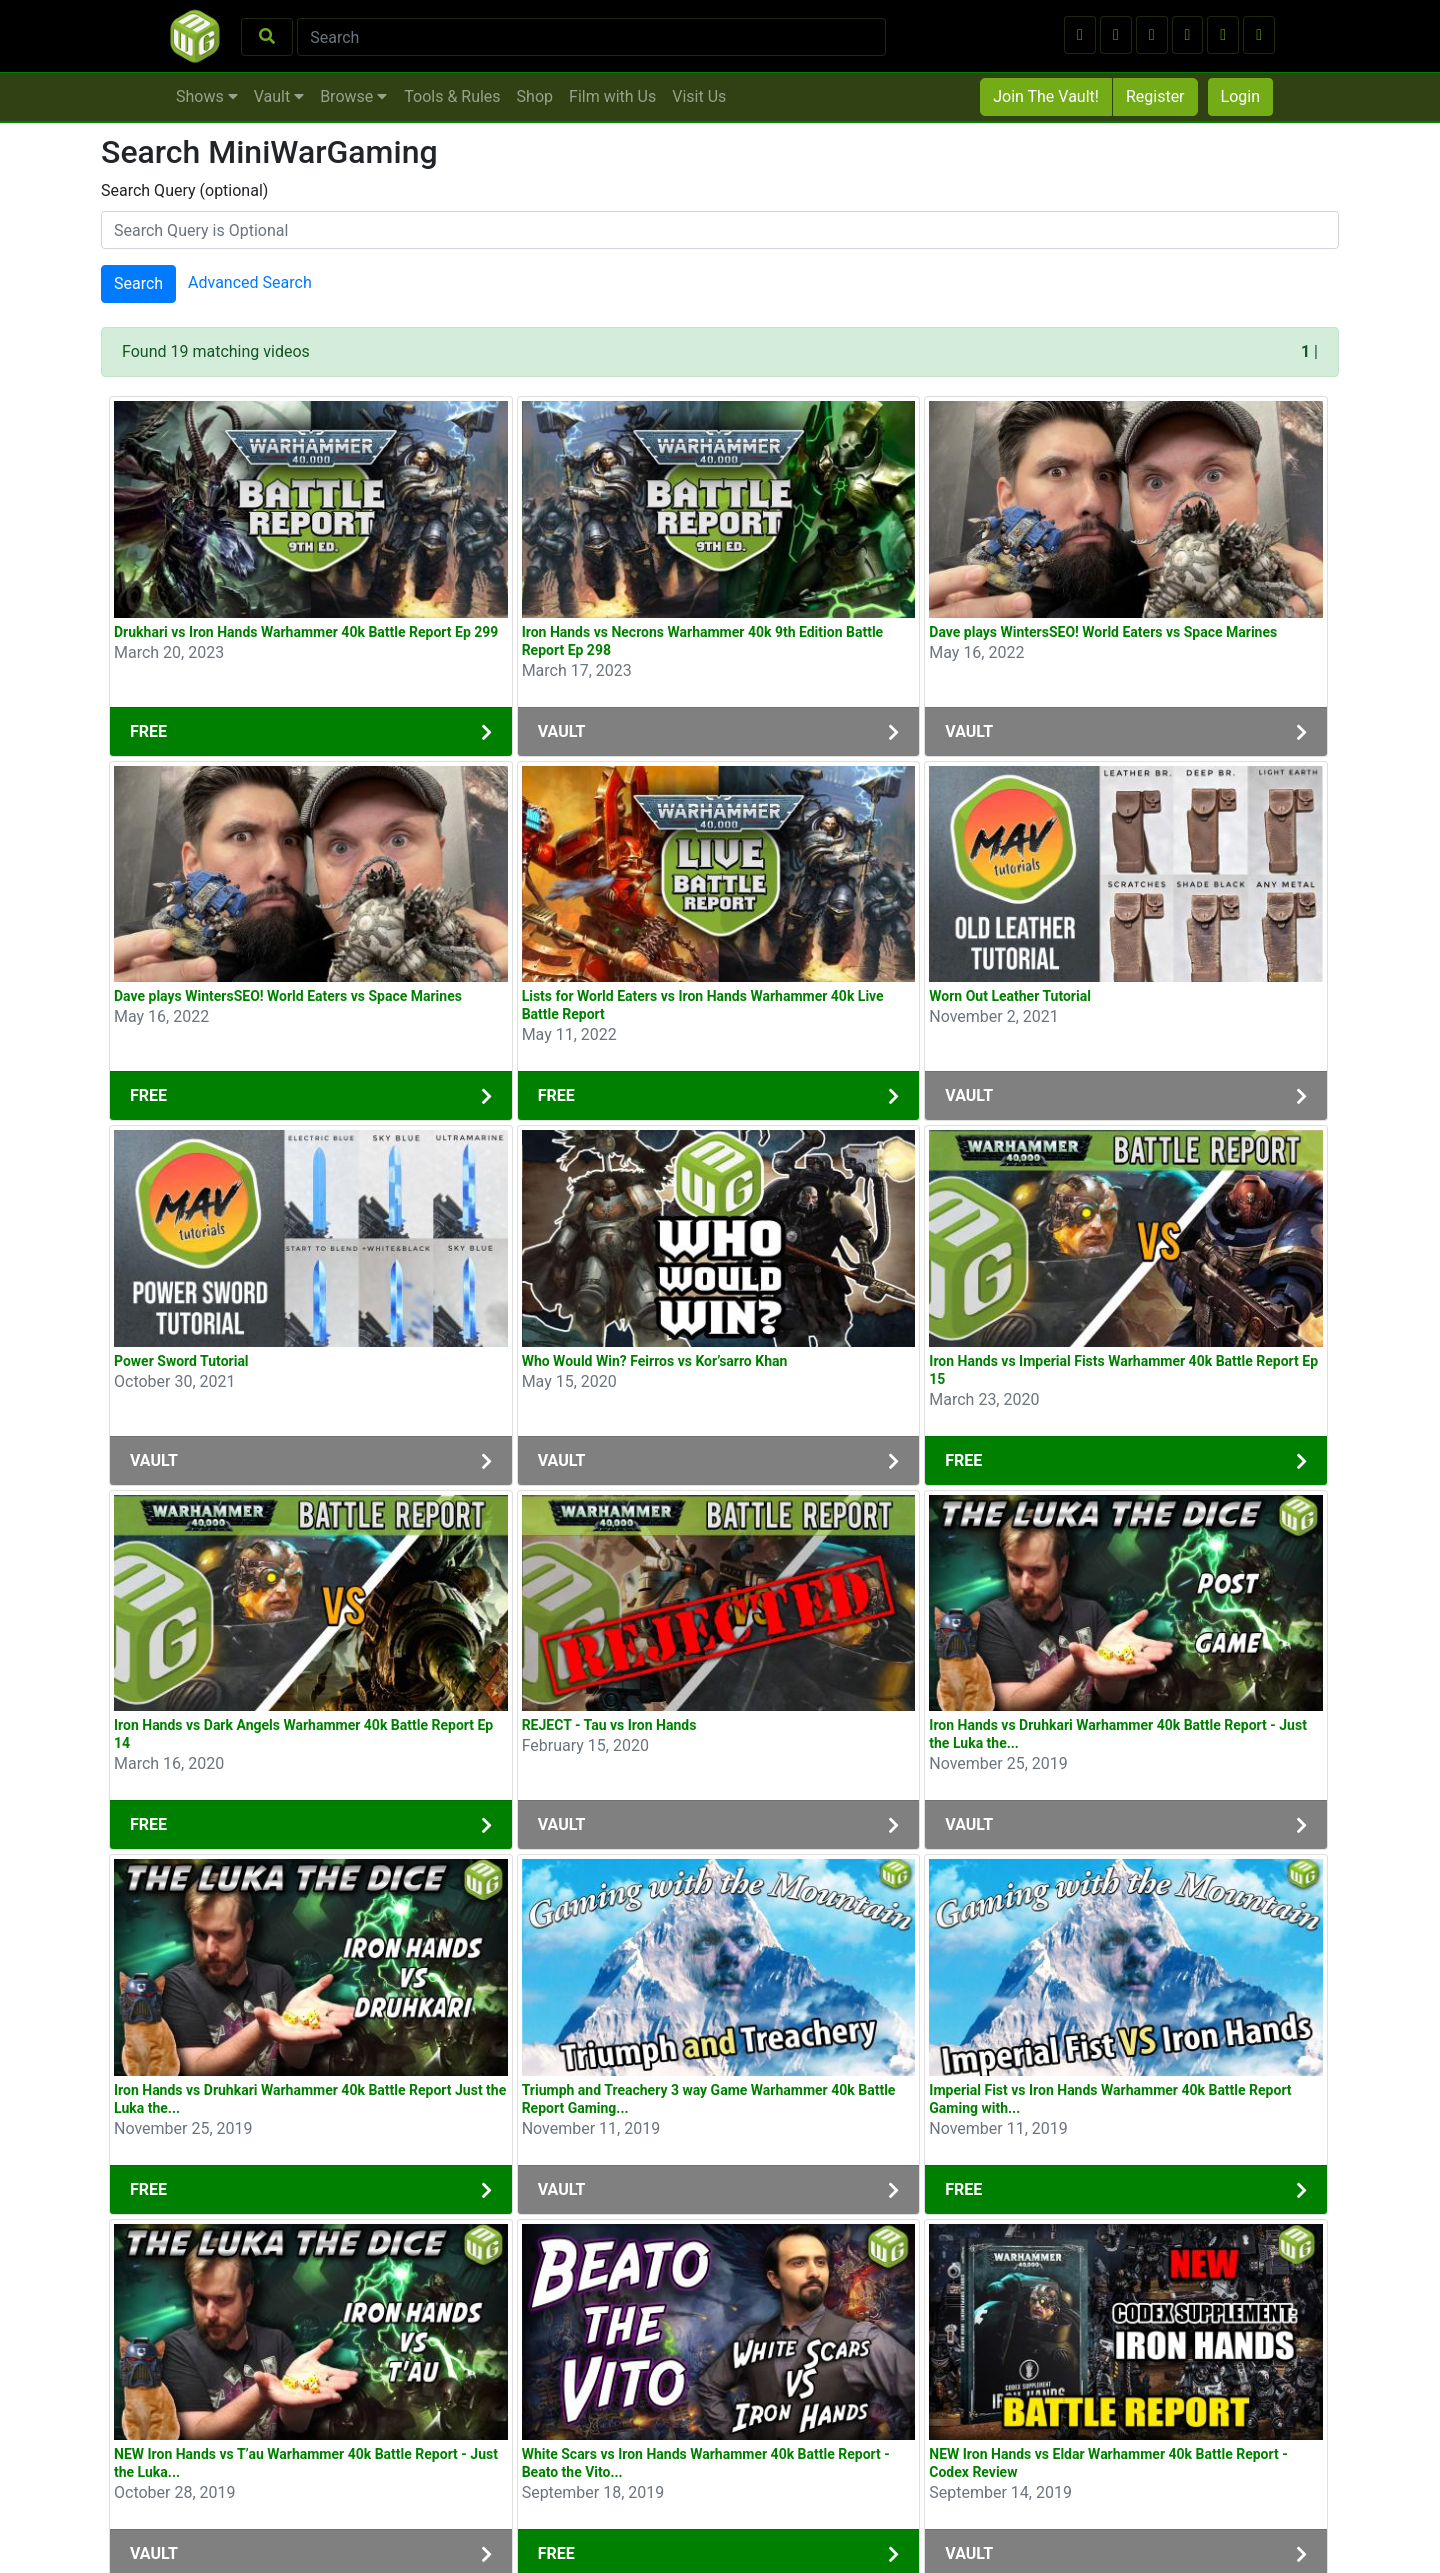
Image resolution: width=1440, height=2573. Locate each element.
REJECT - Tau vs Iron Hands (609, 1725)
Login (1240, 96)
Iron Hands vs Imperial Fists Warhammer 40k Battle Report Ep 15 (1123, 1370)
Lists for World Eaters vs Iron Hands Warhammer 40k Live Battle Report (703, 1005)
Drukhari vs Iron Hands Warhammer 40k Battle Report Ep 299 (306, 632)
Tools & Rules (452, 96)
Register (1155, 96)
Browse (353, 96)
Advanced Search (250, 283)
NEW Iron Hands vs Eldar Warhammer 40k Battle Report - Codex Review (1108, 2463)
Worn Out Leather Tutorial (1010, 996)
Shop (535, 96)
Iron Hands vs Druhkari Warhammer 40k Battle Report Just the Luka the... (310, 2099)
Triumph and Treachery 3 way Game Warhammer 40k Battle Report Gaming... (709, 2099)
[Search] (591, 37)
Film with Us (612, 96)
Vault (279, 96)
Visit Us (699, 96)
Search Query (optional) (184, 190)
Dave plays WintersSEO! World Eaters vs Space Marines (1103, 632)
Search (138, 283)
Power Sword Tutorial (181, 1361)
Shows (207, 96)
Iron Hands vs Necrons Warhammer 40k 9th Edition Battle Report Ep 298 (703, 641)
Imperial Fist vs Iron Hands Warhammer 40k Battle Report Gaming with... (1110, 2099)
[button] (1080, 35)
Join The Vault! (1046, 96)
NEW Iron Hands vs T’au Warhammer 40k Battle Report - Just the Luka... (306, 2463)
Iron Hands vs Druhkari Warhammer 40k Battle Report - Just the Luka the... (1118, 1734)
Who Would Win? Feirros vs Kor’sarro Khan (655, 1361)
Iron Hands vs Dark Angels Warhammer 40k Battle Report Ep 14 (303, 1734)
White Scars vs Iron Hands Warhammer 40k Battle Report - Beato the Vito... (706, 2463)
